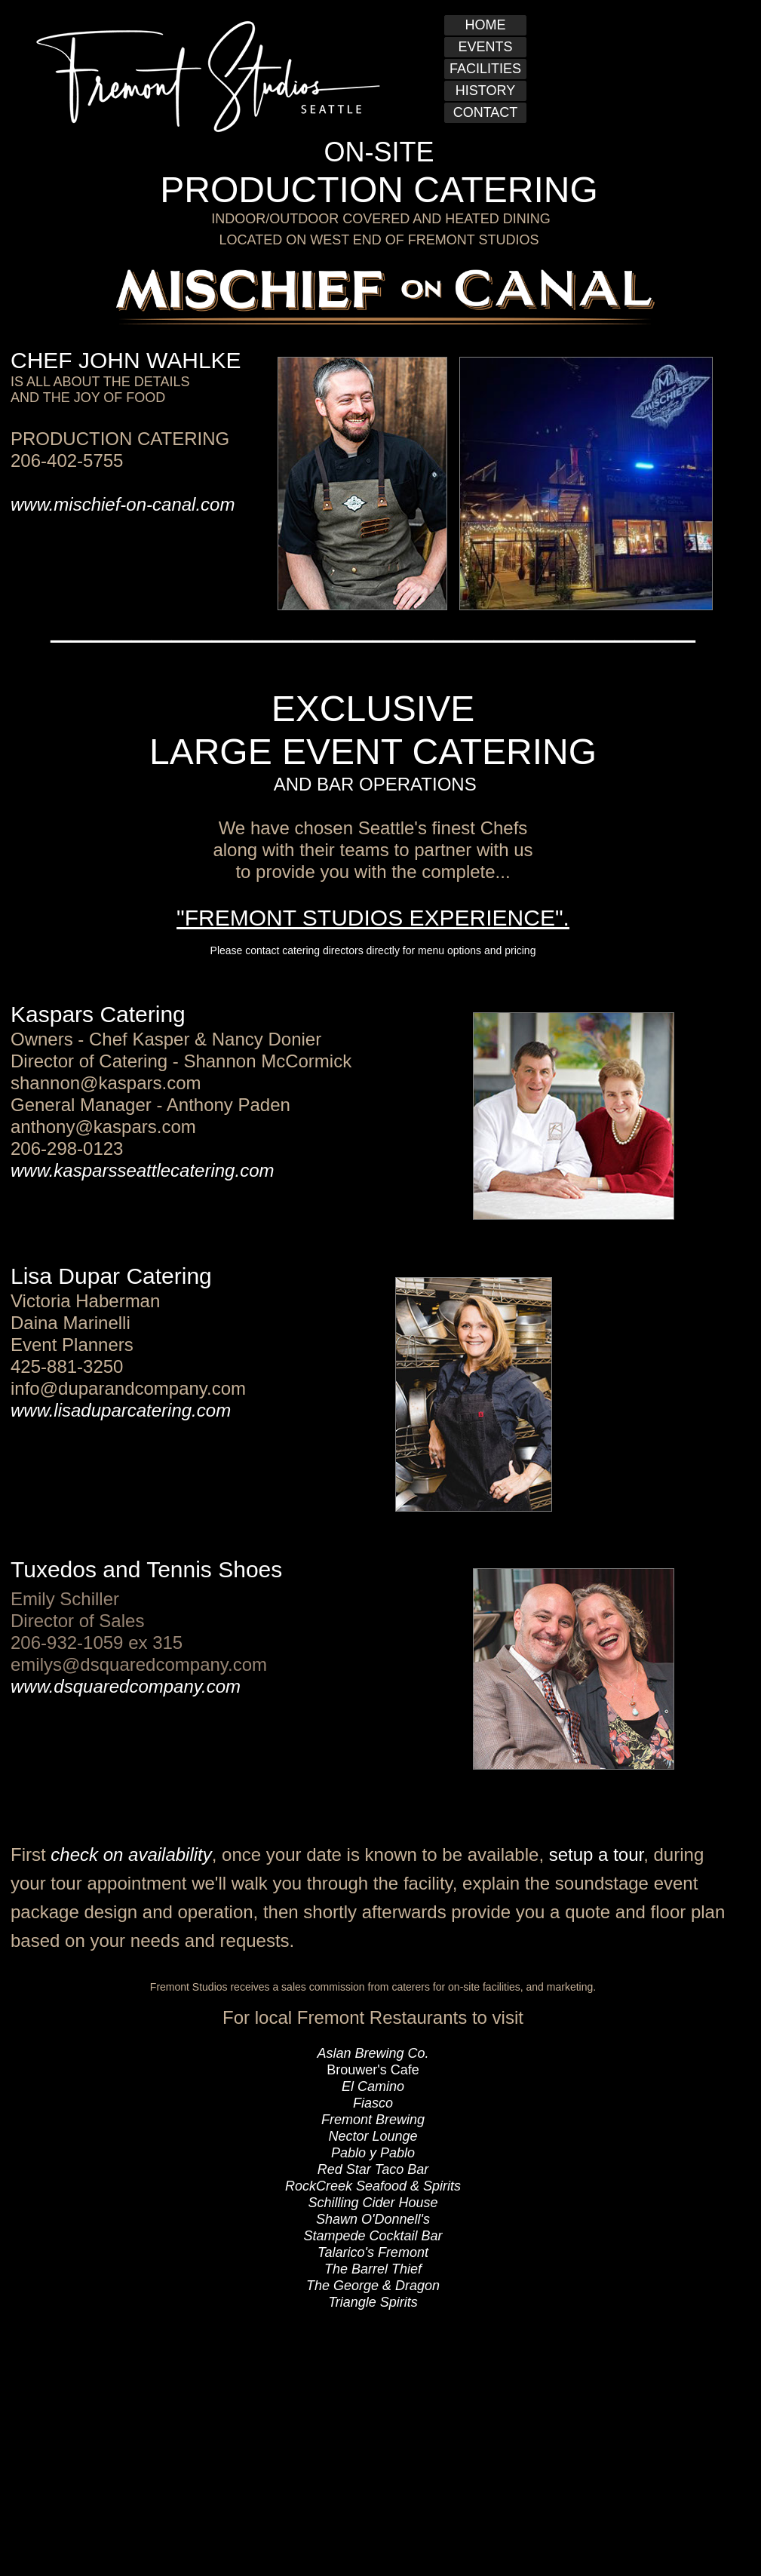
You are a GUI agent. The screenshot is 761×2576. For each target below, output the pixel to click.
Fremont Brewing (373, 2119)
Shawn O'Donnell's (373, 2219)
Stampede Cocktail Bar (372, 2235)
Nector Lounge (372, 2136)
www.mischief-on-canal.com (123, 504)
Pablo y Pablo (373, 2152)
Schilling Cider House (372, 2202)
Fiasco (373, 2103)
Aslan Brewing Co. (372, 2053)
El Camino (373, 2086)
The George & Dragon (373, 2285)
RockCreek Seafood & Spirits (373, 2186)
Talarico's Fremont (373, 2252)
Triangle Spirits (373, 2302)
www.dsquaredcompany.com (126, 1686)
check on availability (131, 1854)
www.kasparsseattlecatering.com (142, 1170)
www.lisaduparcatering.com (121, 1410)
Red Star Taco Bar (373, 2169)
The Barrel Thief (373, 2269)
